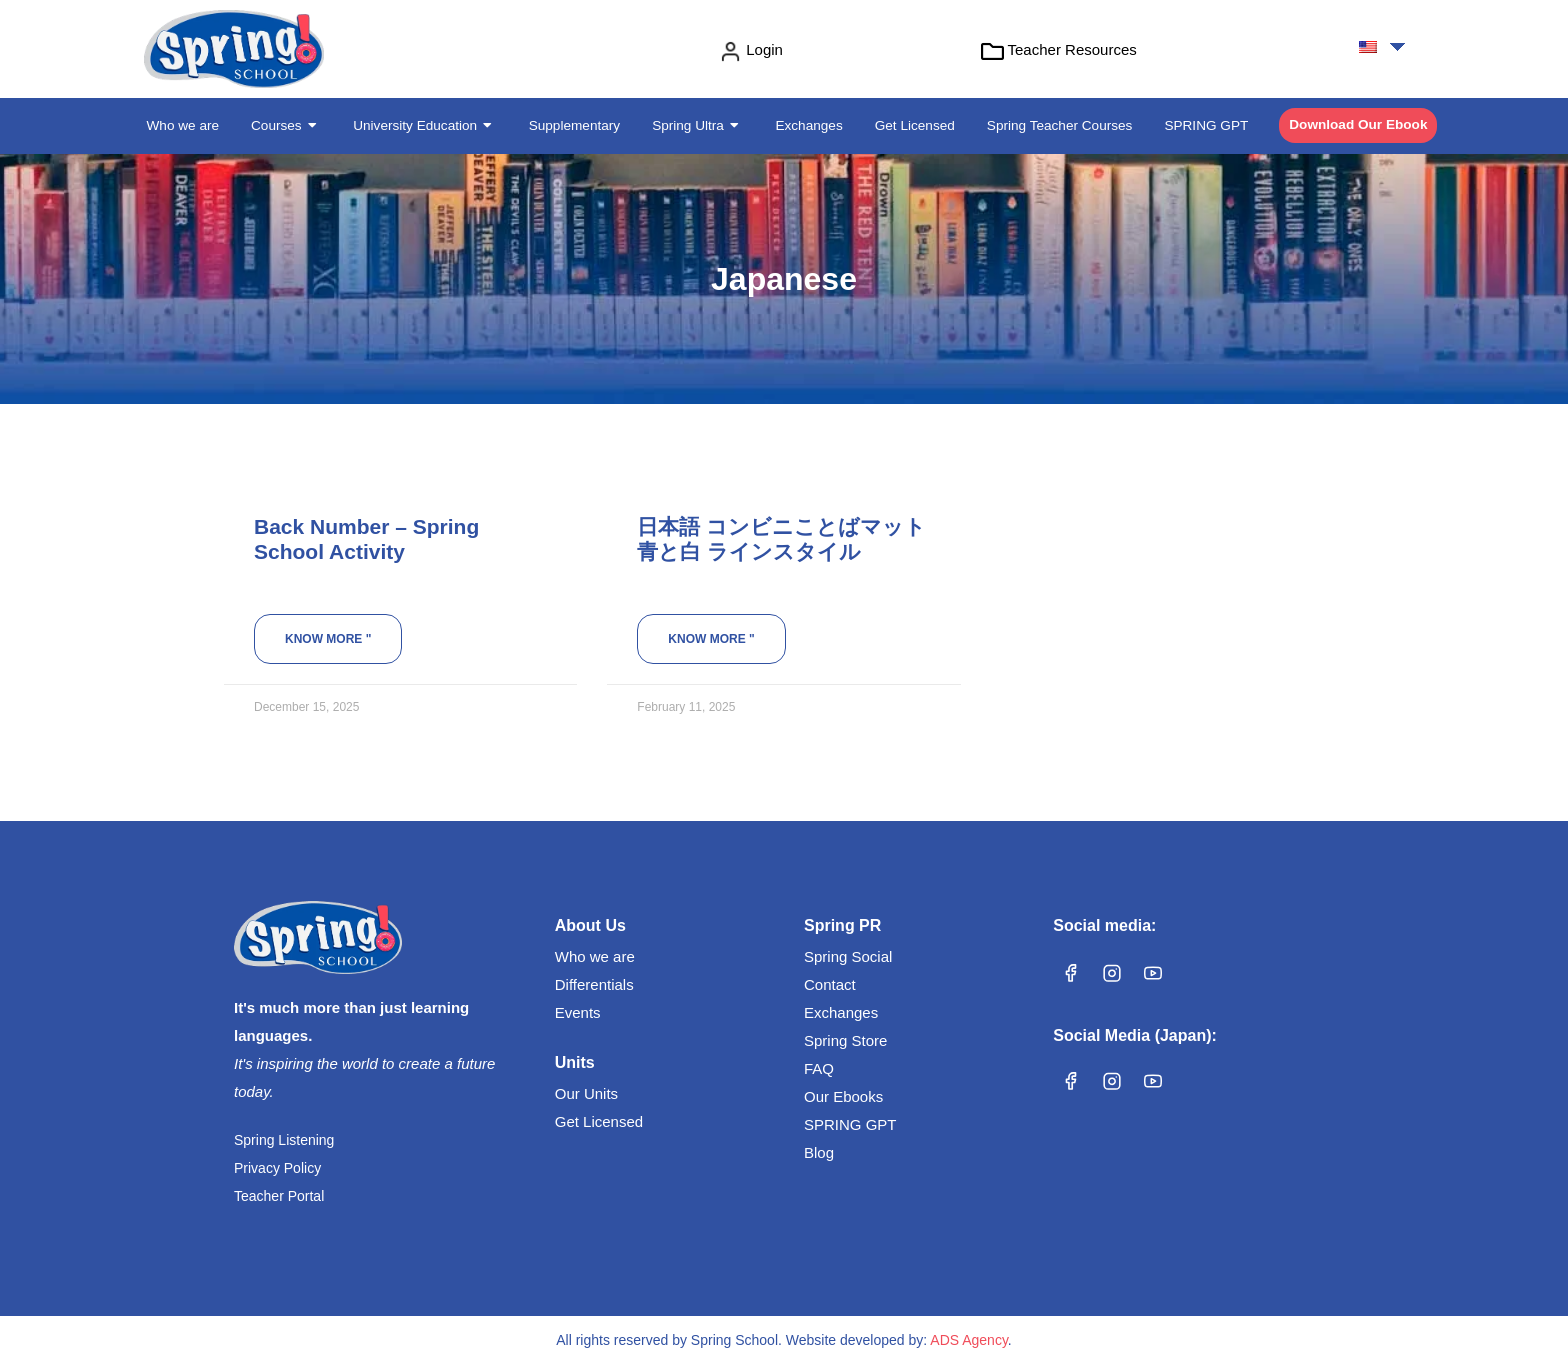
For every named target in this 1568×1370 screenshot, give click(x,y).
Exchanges (841, 1012)
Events (578, 1012)
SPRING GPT (850, 1124)
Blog (819, 1152)
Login (764, 49)
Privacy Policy (277, 1168)
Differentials (594, 984)
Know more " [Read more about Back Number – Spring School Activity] (328, 639)
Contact (830, 984)
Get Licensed (599, 1121)
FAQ (819, 1068)
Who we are (595, 956)
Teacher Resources (1072, 49)
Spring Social (848, 956)
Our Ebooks (843, 1096)
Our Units (586, 1093)
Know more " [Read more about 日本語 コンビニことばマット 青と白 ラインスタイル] (711, 639)
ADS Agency (969, 1340)
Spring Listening (284, 1140)
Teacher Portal (279, 1196)
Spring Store (845, 1040)
